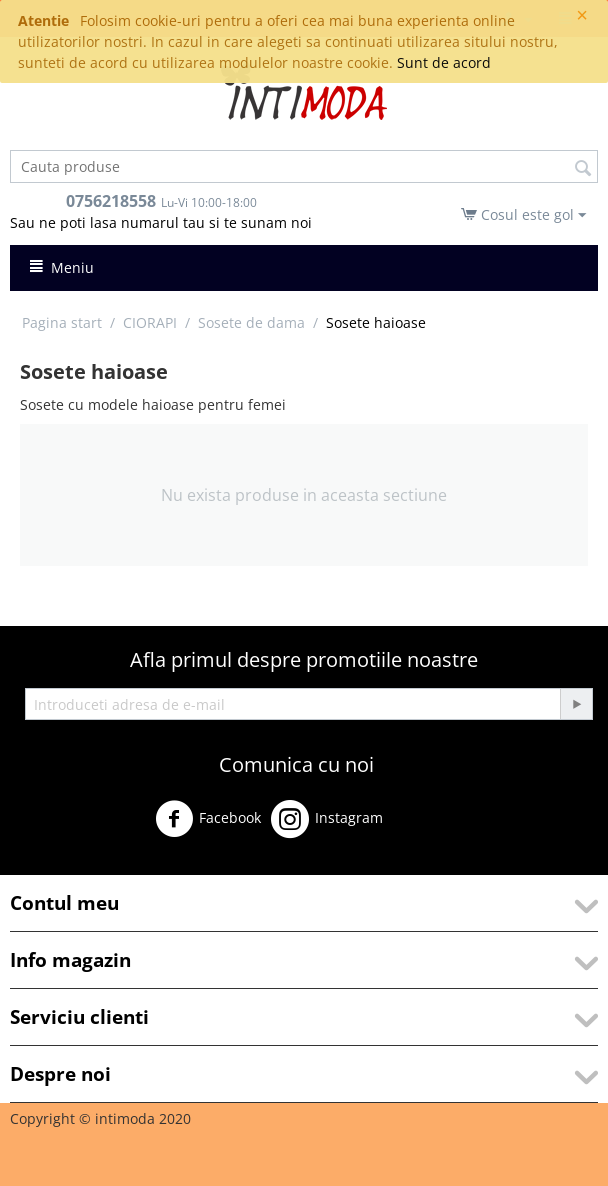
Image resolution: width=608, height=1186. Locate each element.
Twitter (423, 826)
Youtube (50, 865)
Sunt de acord (444, 62)
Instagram (327, 819)
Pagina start (62, 322)
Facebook (208, 819)
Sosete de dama (251, 322)
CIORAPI (150, 322)
